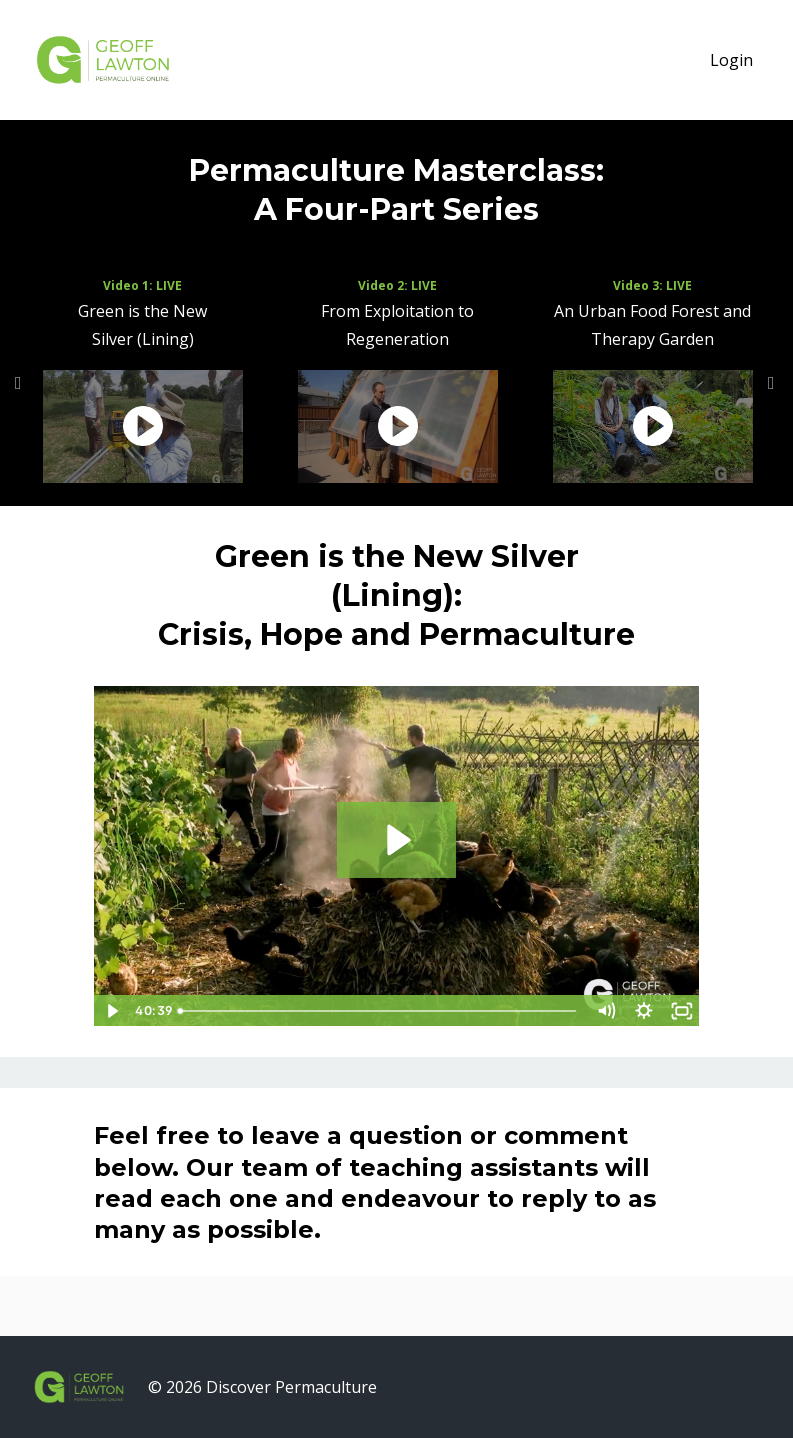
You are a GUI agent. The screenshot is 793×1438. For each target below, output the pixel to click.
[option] (142, 383)
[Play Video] (112, 1011)
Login (731, 60)
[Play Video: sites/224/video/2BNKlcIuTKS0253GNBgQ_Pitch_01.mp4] (396, 840)
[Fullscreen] (681, 1011)
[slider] (378, 1011)
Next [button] (773, 393)
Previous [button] (20, 393)
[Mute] (605, 1011)
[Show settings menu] (643, 1011)
